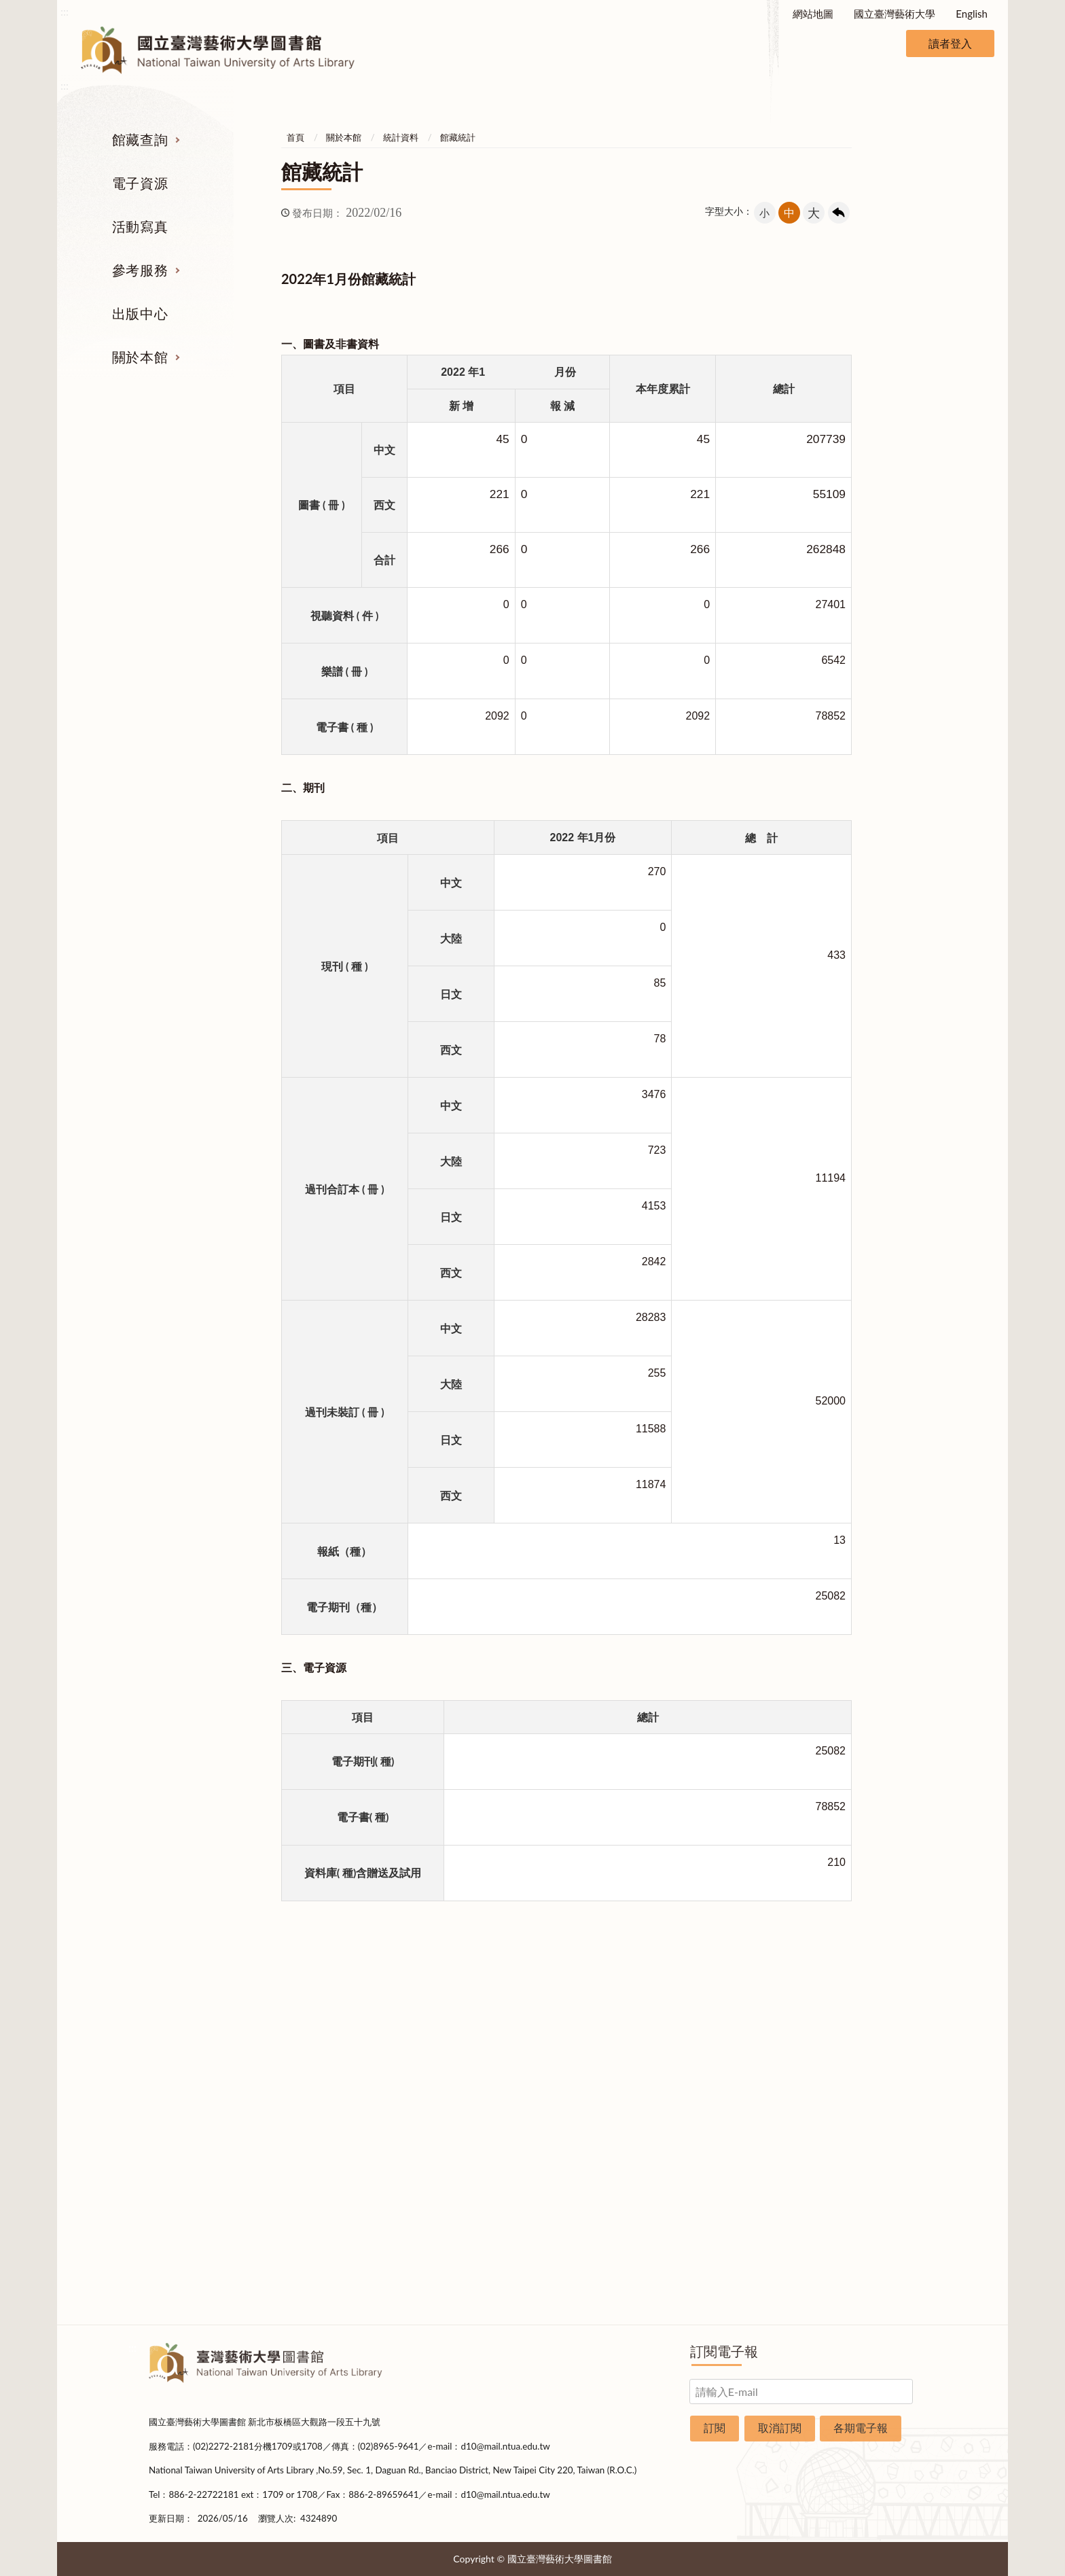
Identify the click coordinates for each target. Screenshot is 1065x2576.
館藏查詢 (140, 139)
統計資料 (400, 137)
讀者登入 (950, 43)
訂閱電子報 (724, 2351)
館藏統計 (457, 137)
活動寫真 (140, 226)
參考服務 (140, 270)
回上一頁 (839, 213)
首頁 (295, 137)
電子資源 (140, 183)
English (972, 13)
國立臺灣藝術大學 (894, 13)
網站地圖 (813, 13)
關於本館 (140, 357)
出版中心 (140, 313)
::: (64, 11)
